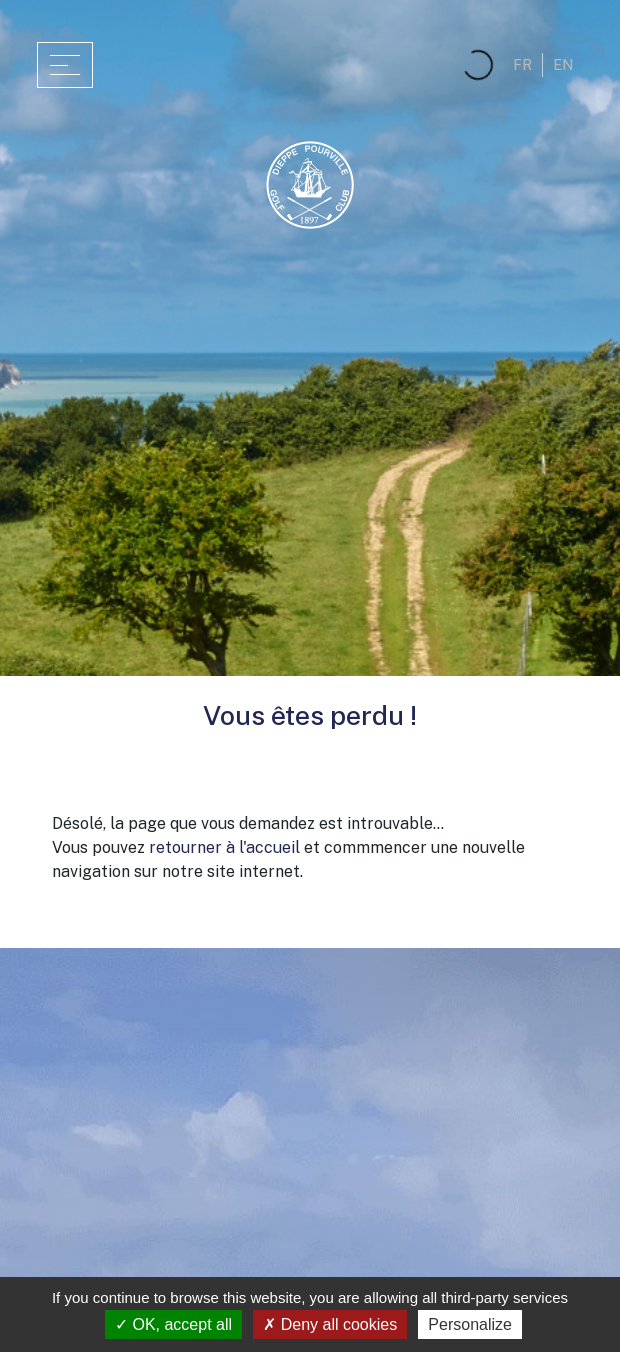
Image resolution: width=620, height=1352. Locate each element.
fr (522, 65)
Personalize (470, 1324)
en (563, 65)
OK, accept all (173, 1324)
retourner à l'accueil (224, 847)
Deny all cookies (330, 1324)
